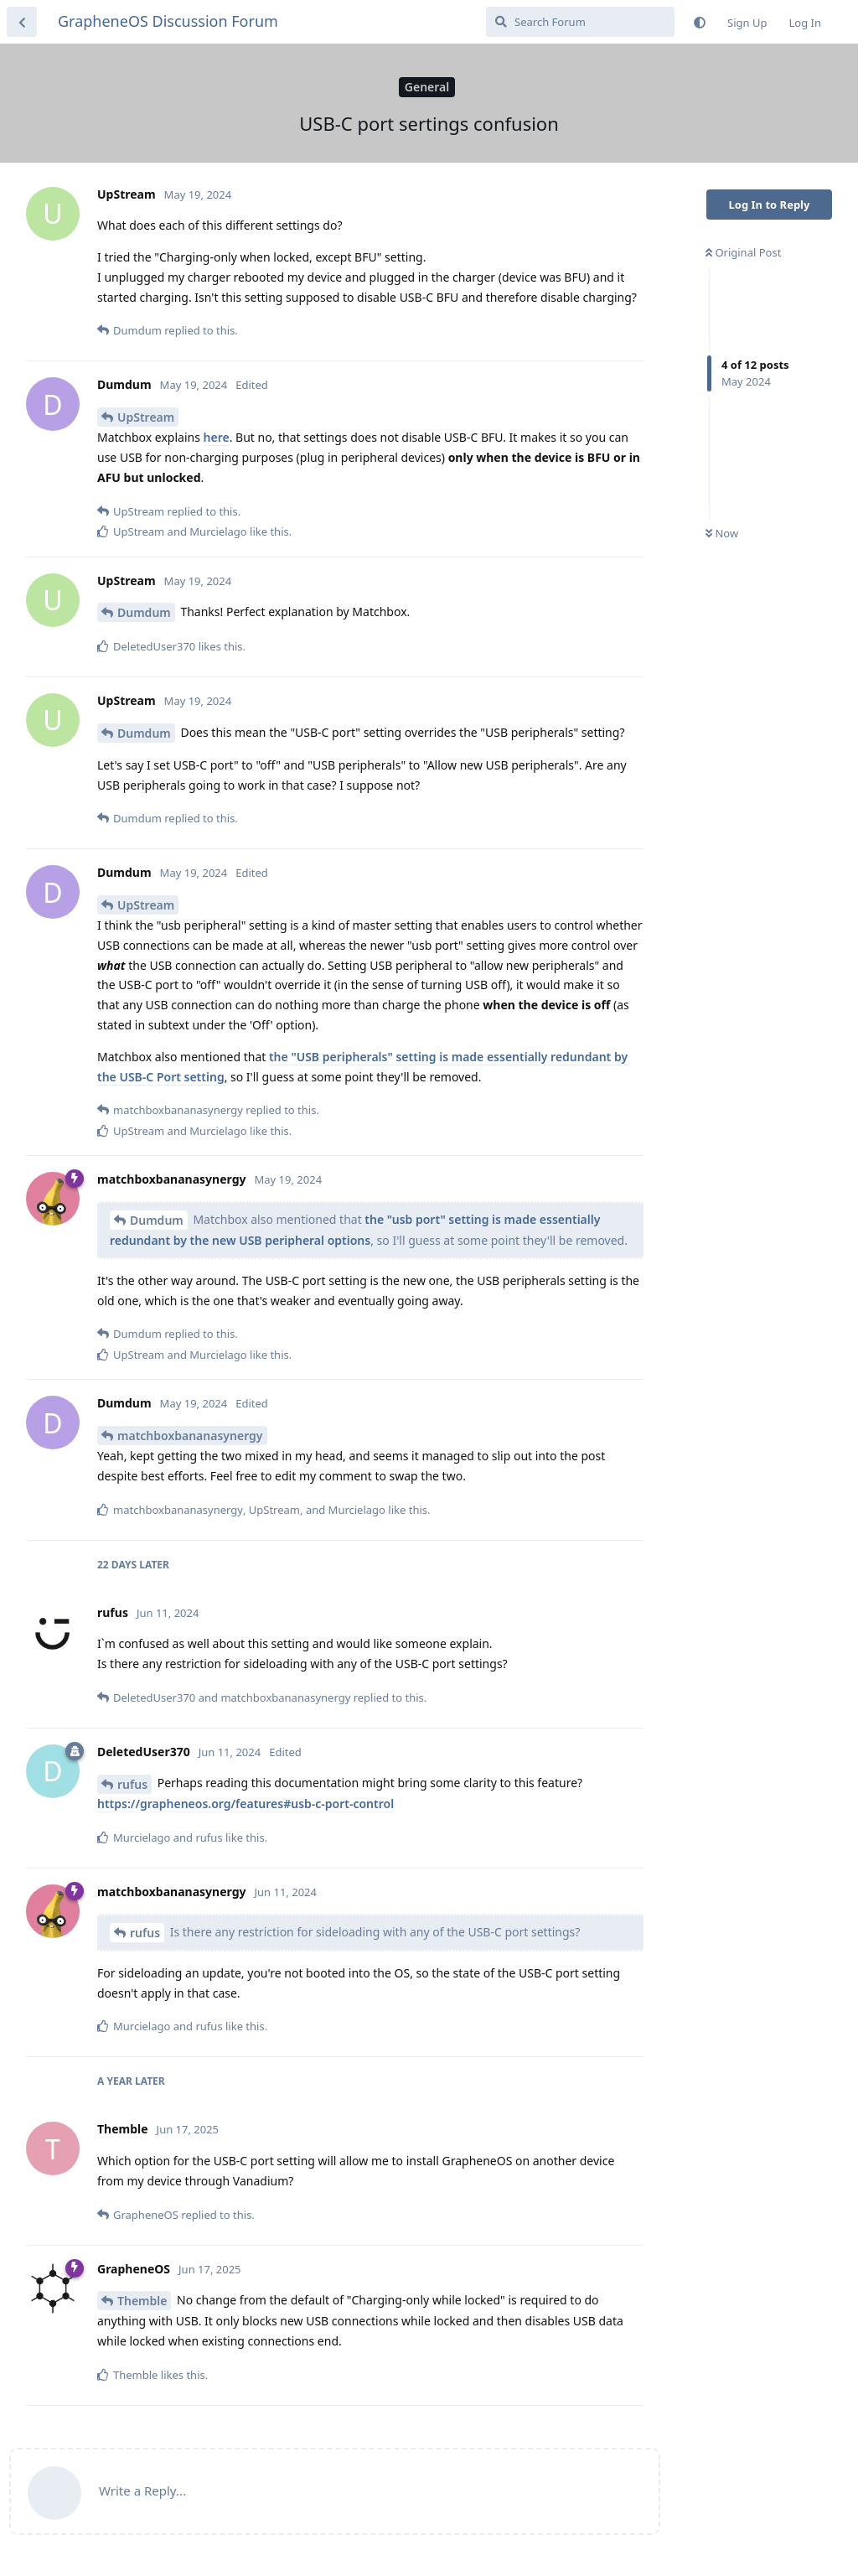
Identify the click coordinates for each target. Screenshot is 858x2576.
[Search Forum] (580, 22)
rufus (132, 1784)
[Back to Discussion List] (22, 22)
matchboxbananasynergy (190, 1435)
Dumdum (144, 612)
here (217, 437)
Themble (142, 2301)
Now (722, 533)
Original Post (743, 252)
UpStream (145, 417)
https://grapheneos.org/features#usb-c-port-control (245, 1803)
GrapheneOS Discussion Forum (168, 21)
